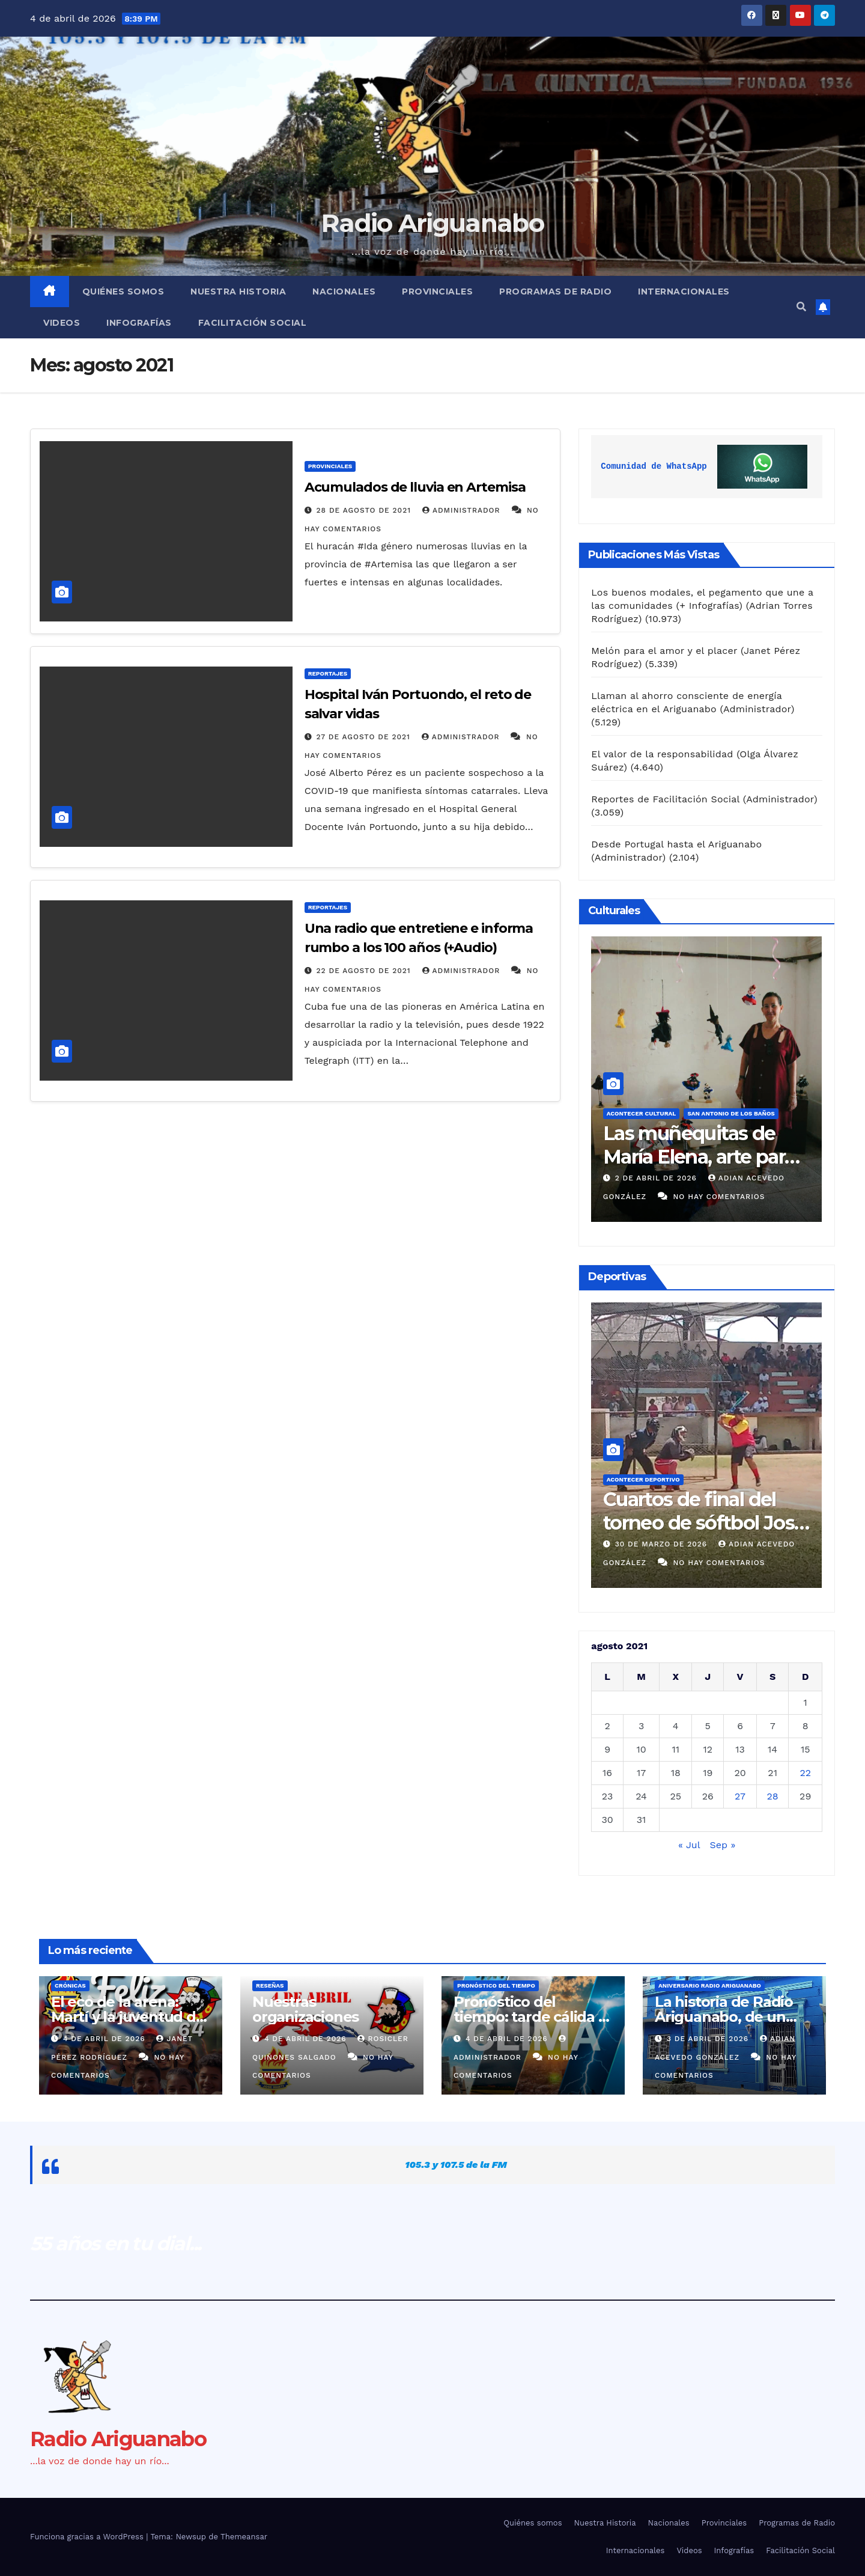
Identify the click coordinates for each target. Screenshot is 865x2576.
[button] (801, 307)
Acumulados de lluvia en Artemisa (415, 487)
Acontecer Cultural (641, 1113)
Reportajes (327, 673)
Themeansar (243, 2536)
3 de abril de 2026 (657, 1178)
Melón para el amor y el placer (664, 650)
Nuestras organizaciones (305, 2009)
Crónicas (70, 1985)
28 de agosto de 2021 (365, 510)
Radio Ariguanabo (432, 223)
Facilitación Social (252, 322)
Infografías (139, 322)
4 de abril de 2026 (105, 2038)
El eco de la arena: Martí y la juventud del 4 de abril (129, 2016)
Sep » (722, 1845)
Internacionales (684, 291)
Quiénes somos (123, 291)
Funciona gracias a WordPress (88, 2536)
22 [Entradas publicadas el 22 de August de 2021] (805, 1772)
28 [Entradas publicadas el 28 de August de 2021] (772, 1796)
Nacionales (343, 291)
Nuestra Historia (238, 291)
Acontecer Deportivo (643, 1479)
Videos (61, 322)
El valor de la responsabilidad (662, 754)
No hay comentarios (710, 1196)
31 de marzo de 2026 (662, 1544)
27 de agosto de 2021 (365, 737)
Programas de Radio (555, 291)
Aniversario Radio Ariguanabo (709, 1985)
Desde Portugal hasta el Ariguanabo (676, 844)
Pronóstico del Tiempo (496, 1985)
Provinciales (437, 291)
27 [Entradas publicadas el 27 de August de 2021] (740, 1796)
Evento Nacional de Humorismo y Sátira (692, 1145)
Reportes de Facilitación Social (665, 799)
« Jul (689, 1845)
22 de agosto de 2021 (365, 970)
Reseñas (270, 1985)
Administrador (462, 510)
